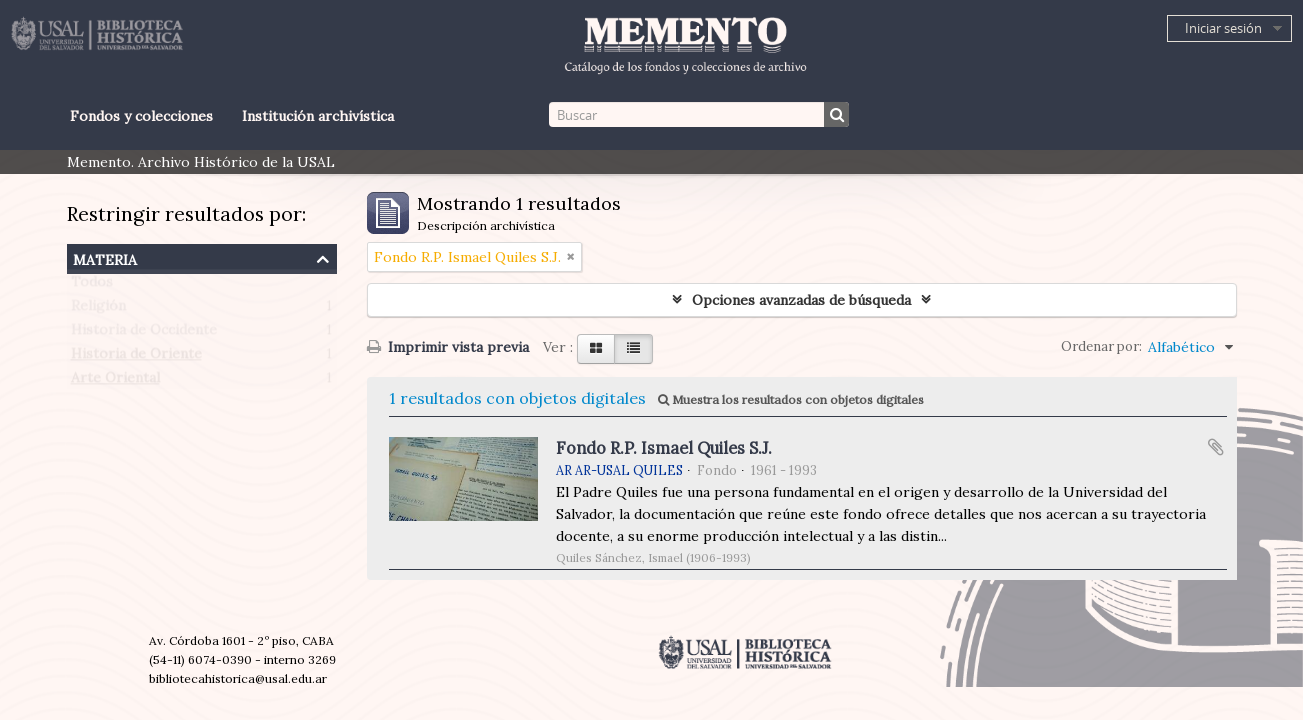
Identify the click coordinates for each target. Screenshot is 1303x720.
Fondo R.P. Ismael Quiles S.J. (664, 448)
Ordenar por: (1101, 346)
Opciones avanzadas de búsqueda (801, 300)
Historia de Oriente (136, 358)
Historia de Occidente (144, 334)
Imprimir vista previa (448, 347)
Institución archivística (318, 116)
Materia (105, 257)
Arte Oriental (115, 382)
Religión (98, 310)
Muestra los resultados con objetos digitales (791, 399)
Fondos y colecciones (141, 116)
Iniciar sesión (1223, 28)
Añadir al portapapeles (1216, 447)
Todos (92, 286)
